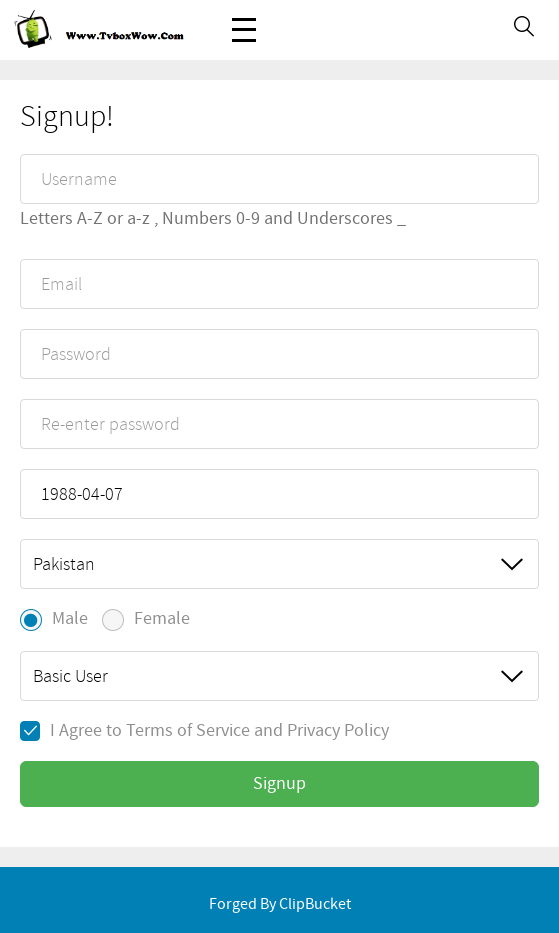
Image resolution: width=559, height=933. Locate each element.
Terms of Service (188, 731)
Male (54, 620)
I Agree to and (204, 731)
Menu (244, 19)
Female (146, 620)
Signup (279, 784)
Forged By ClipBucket (280, 904)
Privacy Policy (338, 731)
